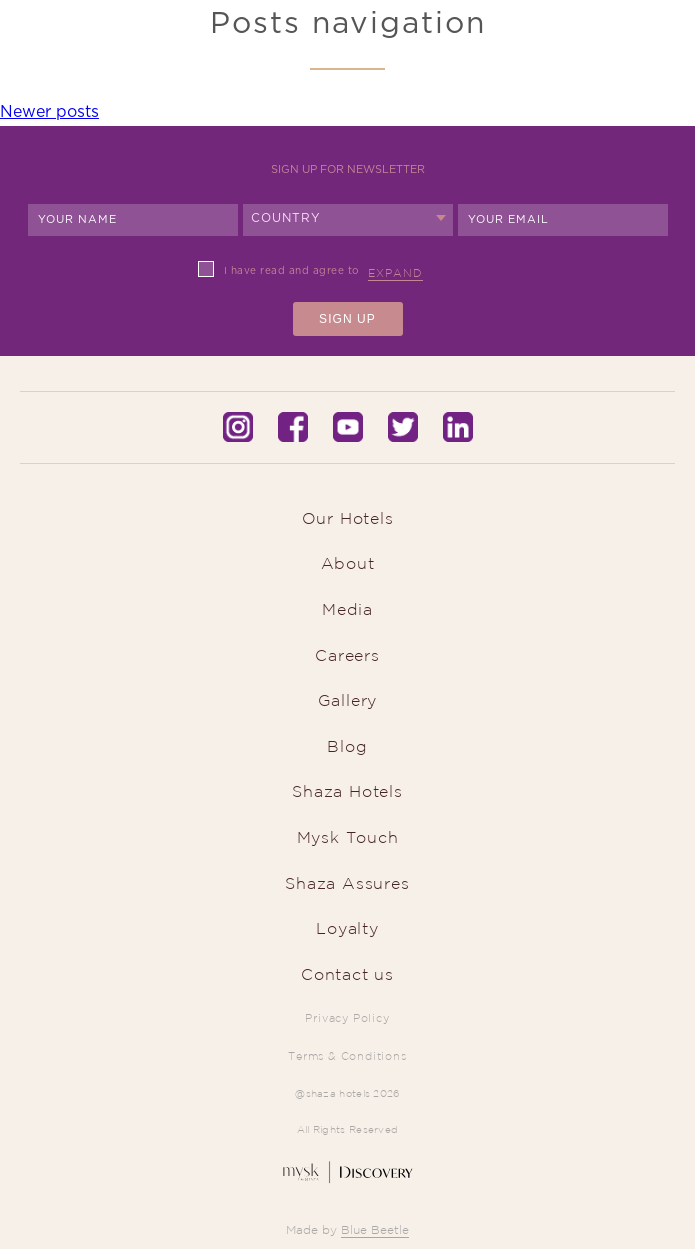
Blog (347, 746)
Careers (347, 655)
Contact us (347, 974)
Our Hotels (348, 518)
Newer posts (49, 112)
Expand (395, 273)
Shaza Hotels (347, 791)
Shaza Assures (347, 883)
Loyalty (347, 928)
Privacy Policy (347, 1018)
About (348, 563)
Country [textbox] (286, 218)
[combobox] (348, 220)
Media (347, 609)
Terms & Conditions (347, 1056)
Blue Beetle (375, 1229)
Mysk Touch (348, 837)
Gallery (348, 700)
